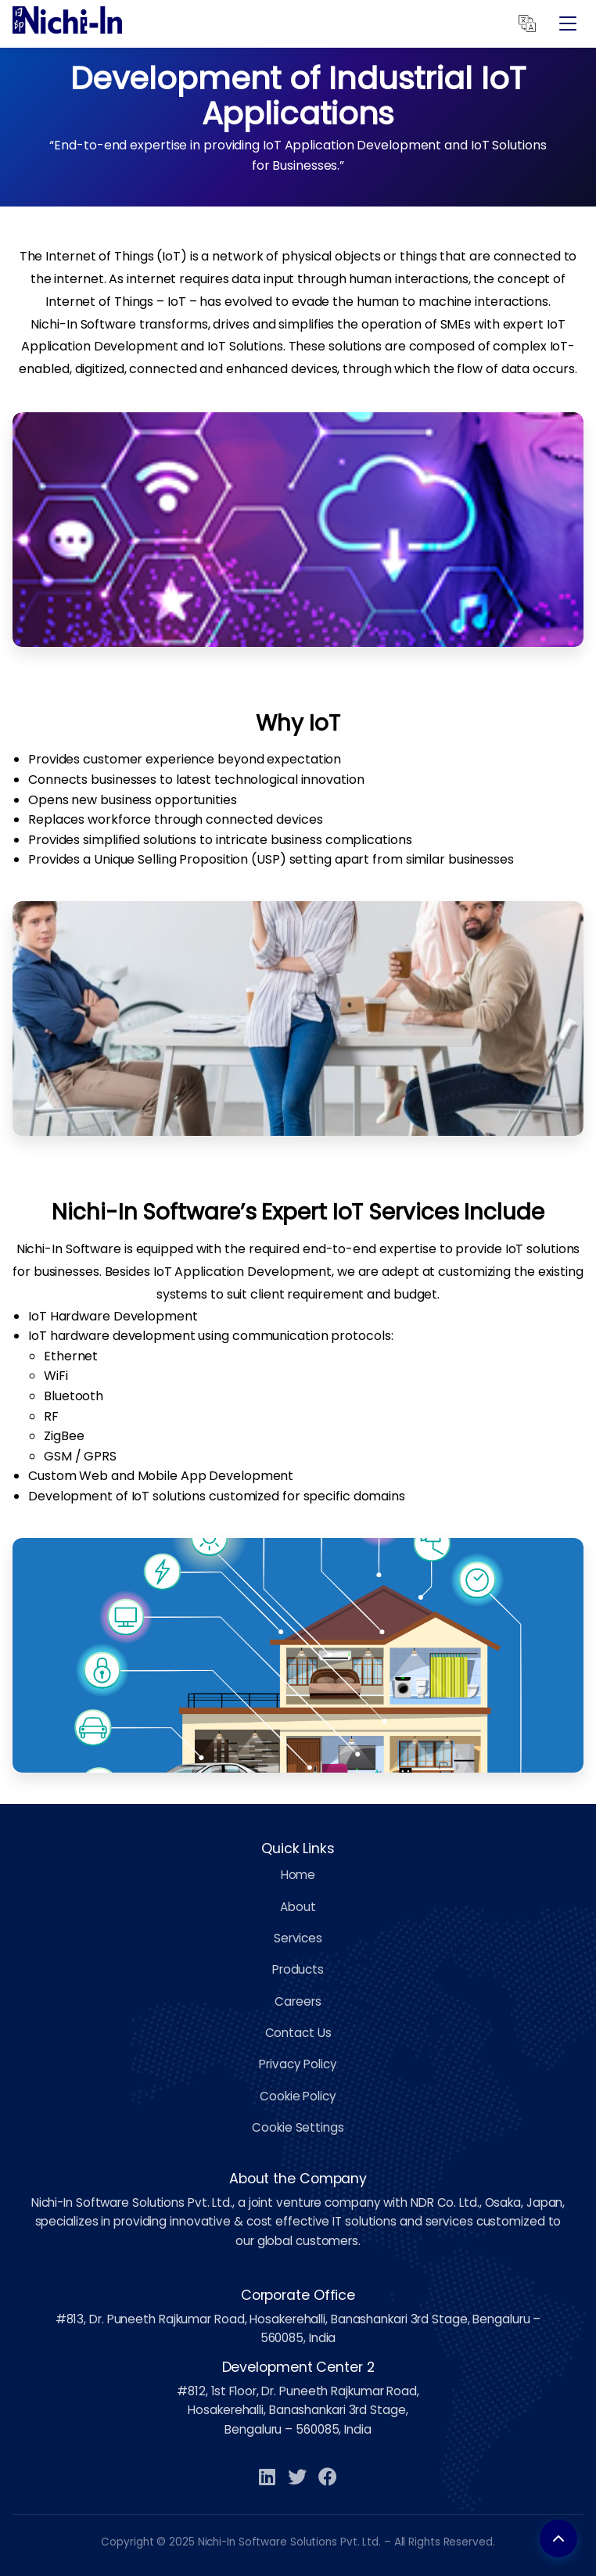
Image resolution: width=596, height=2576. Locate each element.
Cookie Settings (298, 2127)
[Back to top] (558, 2538)
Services (298, 1938)
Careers (298, 2001)
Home (298, 1874)
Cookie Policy (298, 2096)
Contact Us (298, 2033)
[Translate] (527, 23)
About (298, 1907)
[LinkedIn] (267, 2478)
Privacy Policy (298, 2064)
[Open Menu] (567, 23)
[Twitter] (297, 2478)
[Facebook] (327, 2478)
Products (298, 1969)
